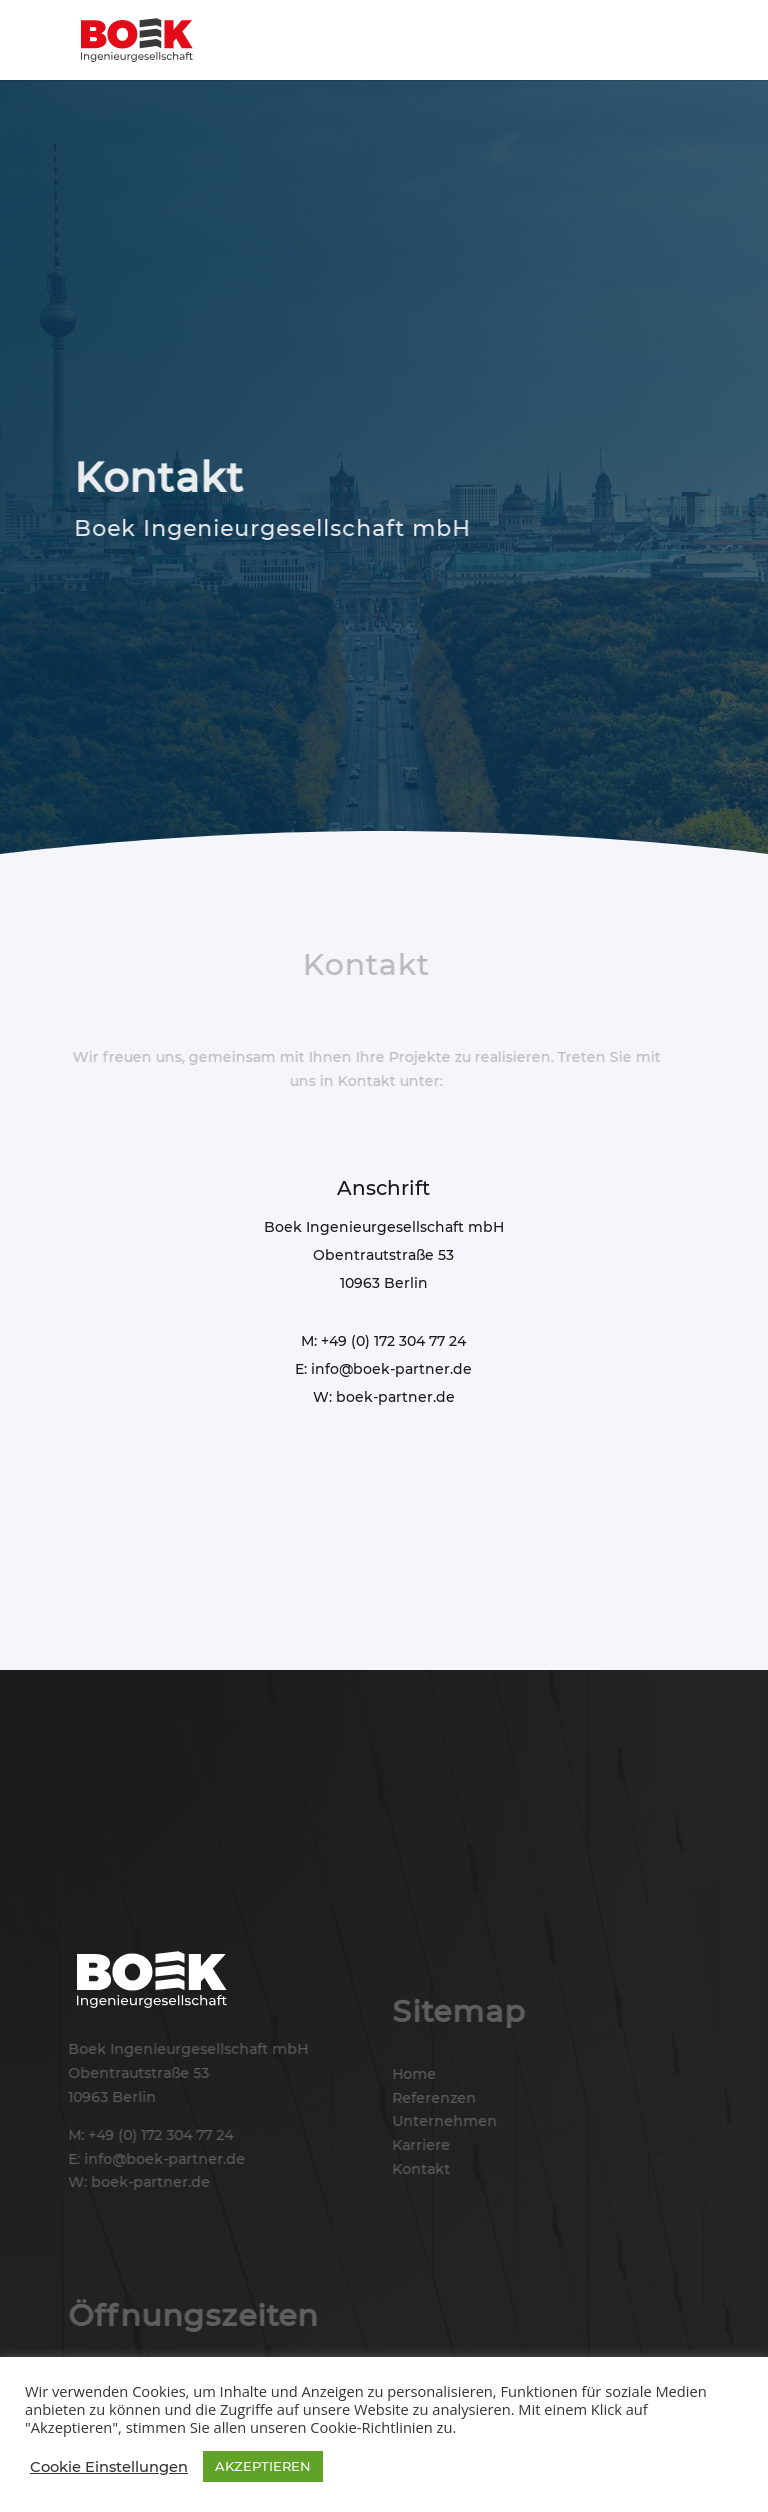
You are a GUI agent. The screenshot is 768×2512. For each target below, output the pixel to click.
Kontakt (420, 2169)
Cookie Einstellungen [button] (109, 2467)
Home (413, 2074)
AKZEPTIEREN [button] (263, 2466)
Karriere (420, 2145)
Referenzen (433, 2098)
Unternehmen (443, 2121)
